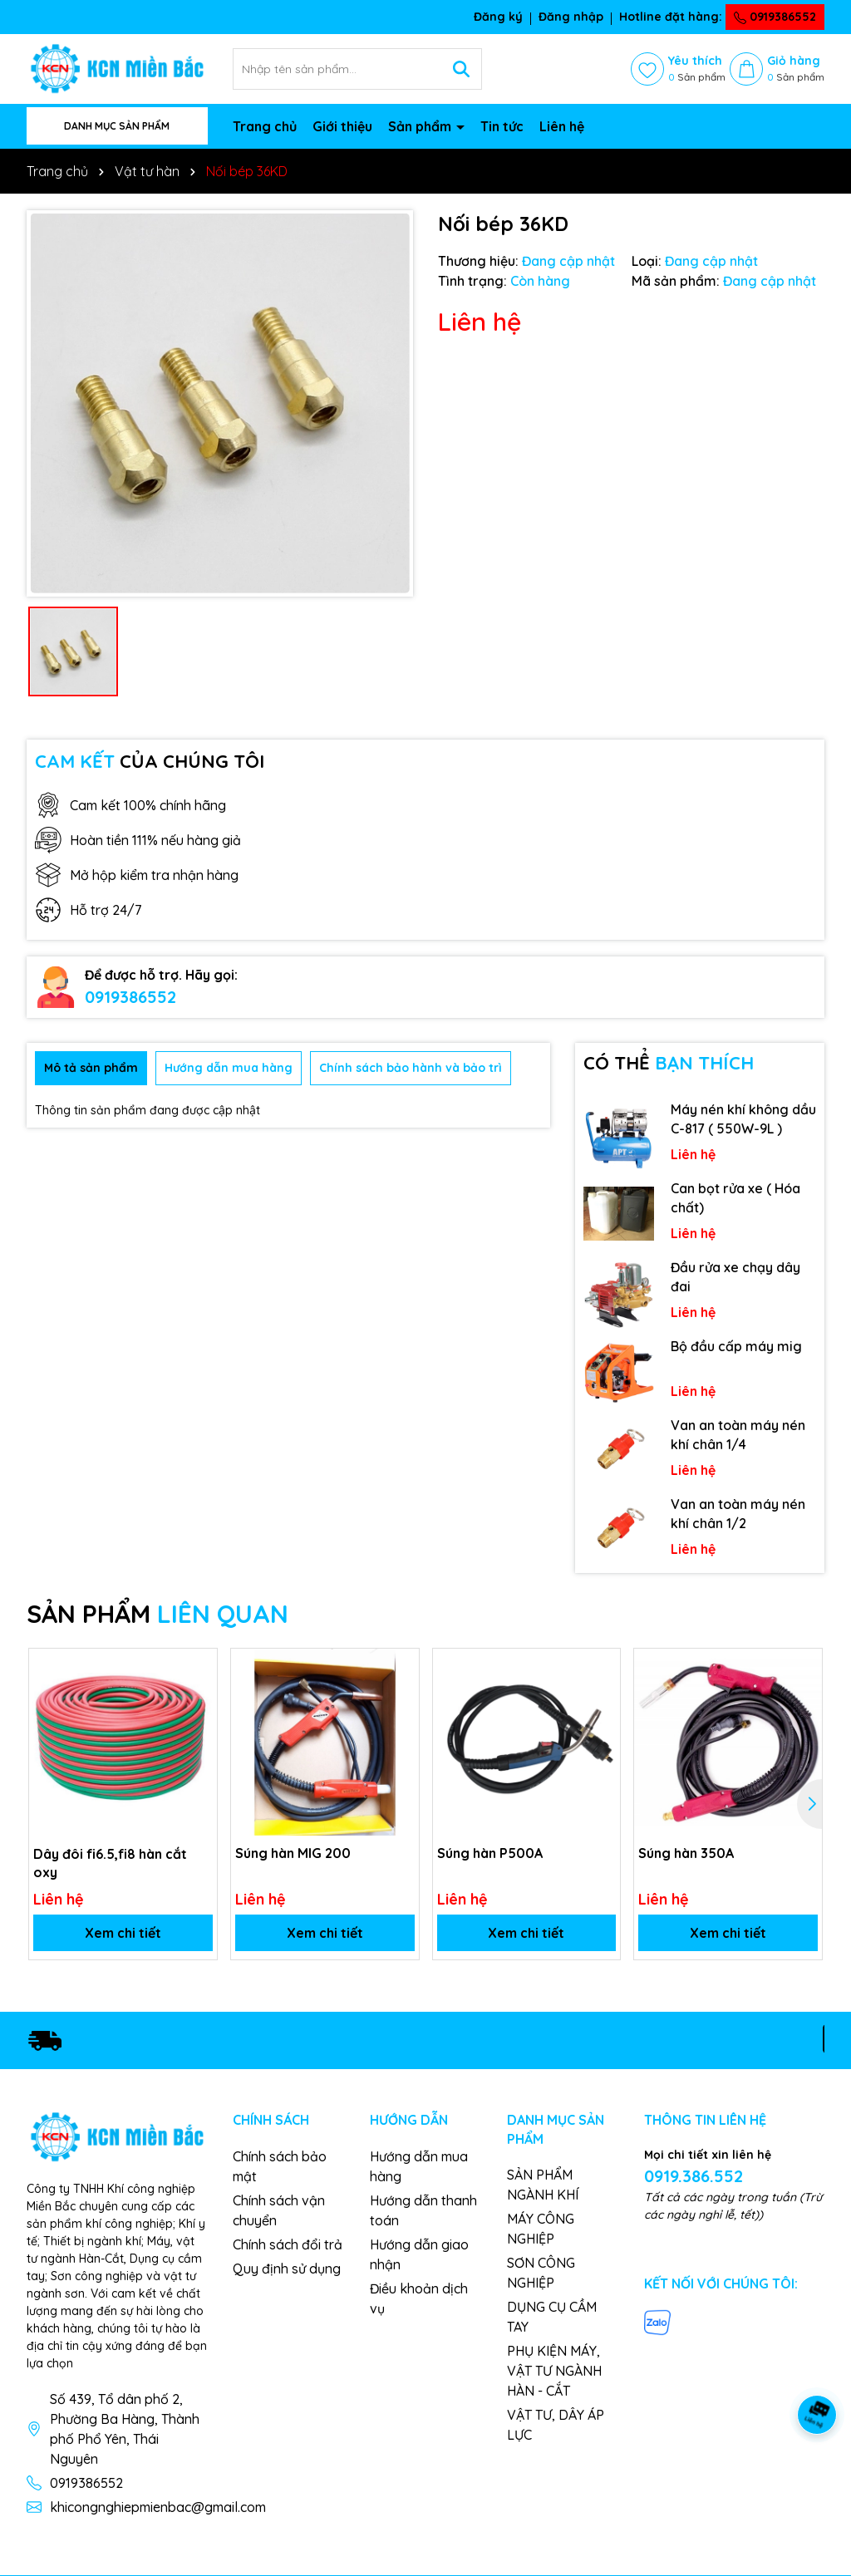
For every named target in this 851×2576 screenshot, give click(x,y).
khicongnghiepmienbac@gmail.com (158, 2507)
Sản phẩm (421, 126)
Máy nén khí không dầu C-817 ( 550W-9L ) (743, 1118)
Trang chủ (265, 126)
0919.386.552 (693, 2176)
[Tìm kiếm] (461, 69)
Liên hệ (561, 126)
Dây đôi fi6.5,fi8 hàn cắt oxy (110, 1862)
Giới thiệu (342, 126)
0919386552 (775, 16)
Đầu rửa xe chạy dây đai (735, 1276)
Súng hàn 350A (686, 1853)
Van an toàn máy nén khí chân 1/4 (738, 1434)
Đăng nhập (571, 16)
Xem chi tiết (123, 1933)
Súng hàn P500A (490, 1853)
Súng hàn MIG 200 (293, 1853)
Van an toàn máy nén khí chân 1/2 (738, 1513)
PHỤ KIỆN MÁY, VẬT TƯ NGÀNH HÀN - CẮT (554, 2370)
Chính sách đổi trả (287, 2244)
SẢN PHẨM (157, 1614)
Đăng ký (498, 16)
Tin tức (502, 126)
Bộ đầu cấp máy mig (736, 1346)
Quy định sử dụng (287, 2268)
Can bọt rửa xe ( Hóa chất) (735, 1197)
